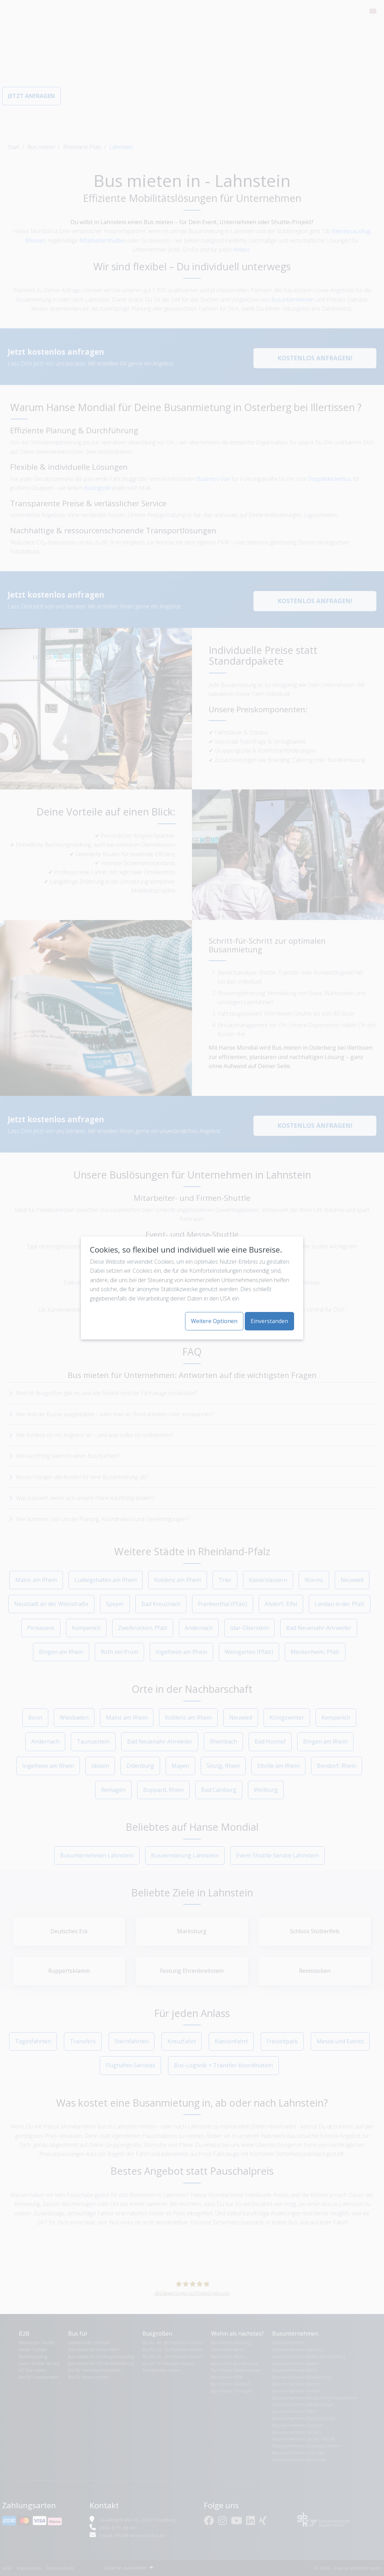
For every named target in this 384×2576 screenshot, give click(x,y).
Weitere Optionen (214, 1321)
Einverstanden (269, 1321)
